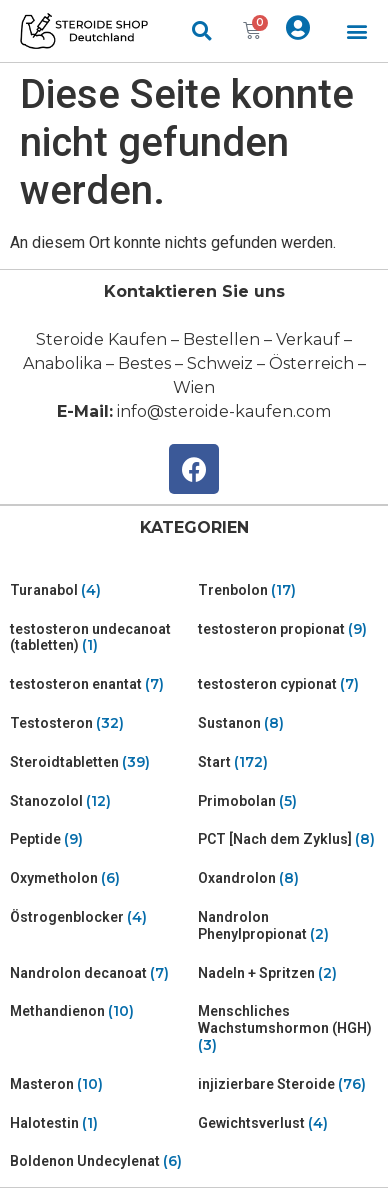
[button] (356, 31)
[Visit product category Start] (288, 762)
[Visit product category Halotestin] (100, 1123)
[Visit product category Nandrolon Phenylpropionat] (288, 926)
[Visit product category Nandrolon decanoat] (100, 973)
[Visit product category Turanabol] (100, 590)
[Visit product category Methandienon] (100, 1011)
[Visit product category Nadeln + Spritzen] (288, 973)
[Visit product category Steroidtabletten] (100, 762)
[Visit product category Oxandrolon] (288, 878)
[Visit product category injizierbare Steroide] (288, 1084)
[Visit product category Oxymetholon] (100, 878)
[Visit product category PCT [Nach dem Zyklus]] (288, 839)
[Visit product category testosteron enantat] (100, 684)
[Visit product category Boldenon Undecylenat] (100, 1161)
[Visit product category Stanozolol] (100, 801)
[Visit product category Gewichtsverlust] (288, 1123)
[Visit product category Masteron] (100, 1084)
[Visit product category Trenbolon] (288, 590)
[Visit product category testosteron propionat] (288, 629)
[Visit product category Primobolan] (288, 801)
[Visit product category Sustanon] (288, 723)
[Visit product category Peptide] (100, 839)
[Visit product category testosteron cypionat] (288, 684)
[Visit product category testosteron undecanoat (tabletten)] (100, 638)
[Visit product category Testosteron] (100, 723)
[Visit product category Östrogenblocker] (100, 917)
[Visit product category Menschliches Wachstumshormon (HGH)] (288, 1028)
